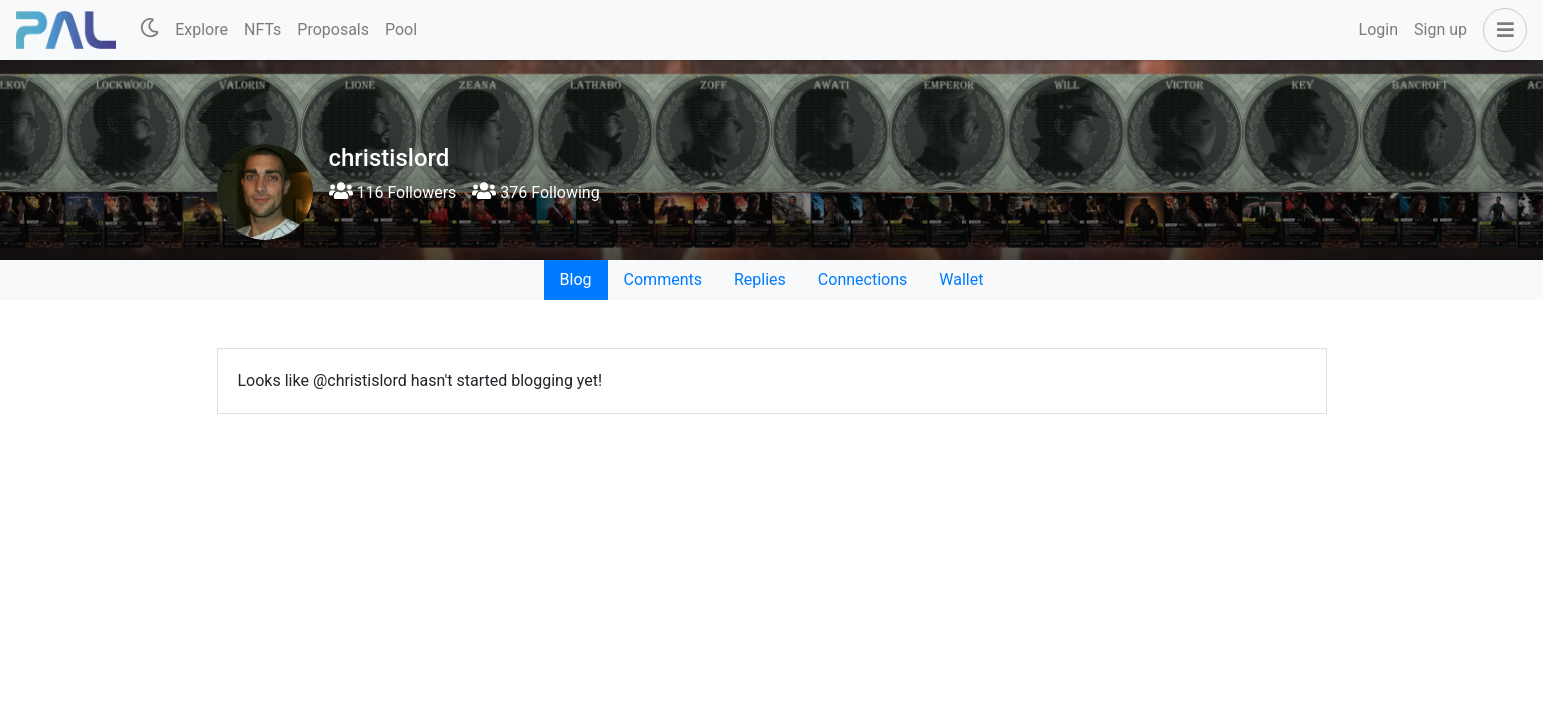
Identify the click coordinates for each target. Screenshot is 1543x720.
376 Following (535, 192)
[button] (1501, 30)
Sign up (1440, 29)
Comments (663, 279)
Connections (862, 279)
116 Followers (393, 192)
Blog (576, 279)
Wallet (961, 279)
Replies (760, 279)
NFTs (262, 29)
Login (1378, 29)
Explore (201, 29)
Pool (401, 29)
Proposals (333, 29)
